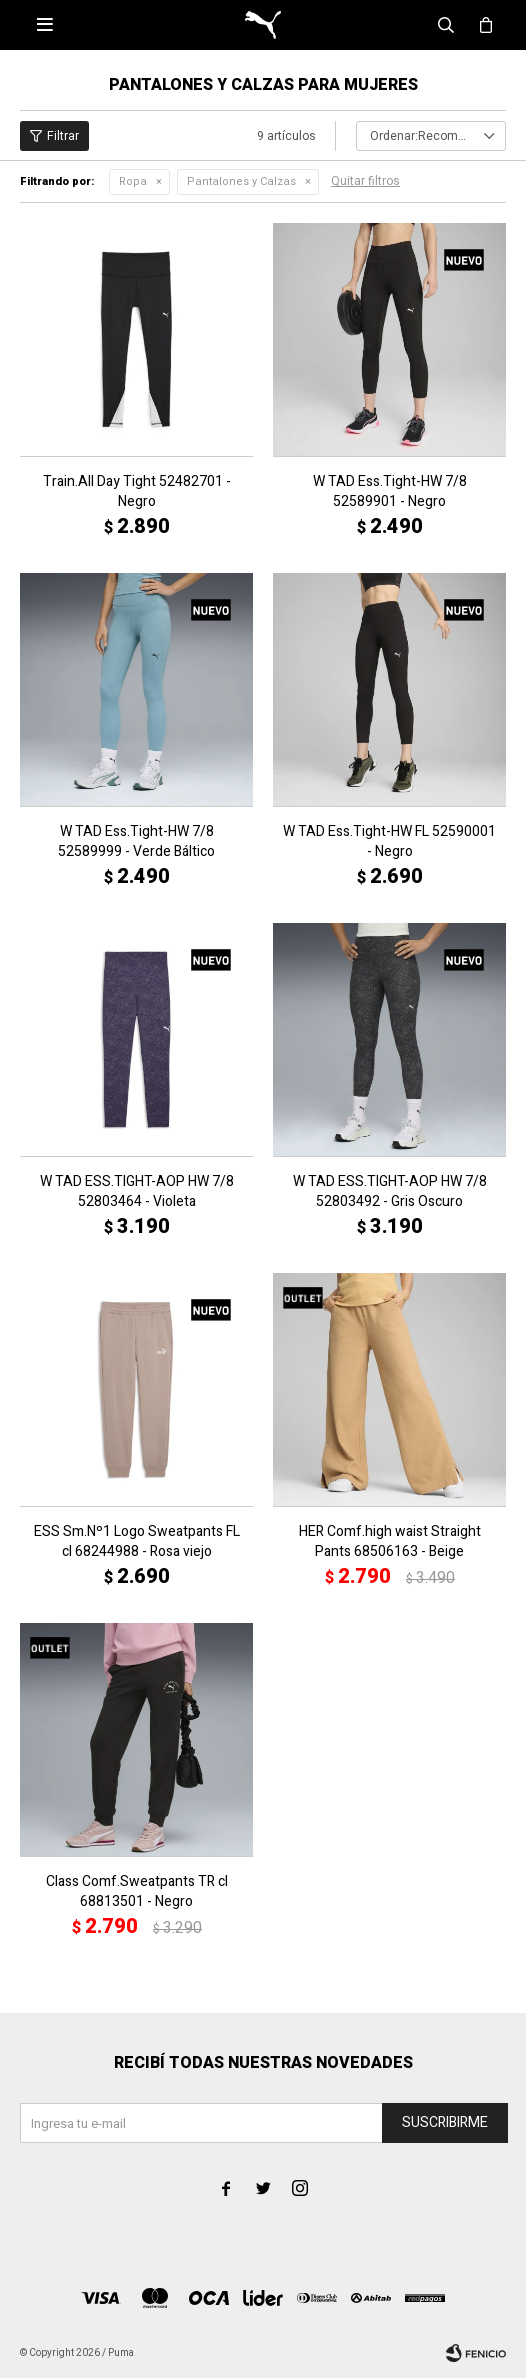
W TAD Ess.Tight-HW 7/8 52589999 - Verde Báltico (136, 842)
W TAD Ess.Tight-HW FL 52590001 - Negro (389, 842)
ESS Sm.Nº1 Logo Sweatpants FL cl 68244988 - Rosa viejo (137, 1542)
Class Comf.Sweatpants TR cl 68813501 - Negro (137, 1892)
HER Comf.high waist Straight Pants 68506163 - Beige (390, 1542)
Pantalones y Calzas (241, 181)
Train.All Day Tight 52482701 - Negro (137, 492)
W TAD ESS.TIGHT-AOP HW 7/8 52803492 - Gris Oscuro (390, 1192)
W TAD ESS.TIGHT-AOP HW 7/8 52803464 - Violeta (137, 1192)
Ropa (133, 181)
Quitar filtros (365, 181)
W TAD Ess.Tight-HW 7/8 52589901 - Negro (390, 492)
